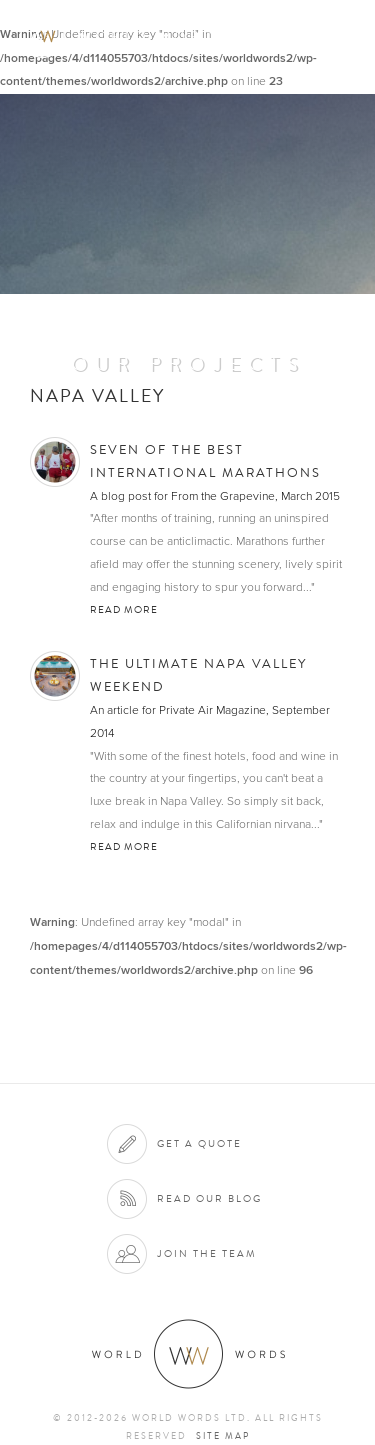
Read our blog (209, 1198)
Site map (223, 1436)
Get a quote (199, 1143)
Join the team (207, 1253)
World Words (127, 35)
